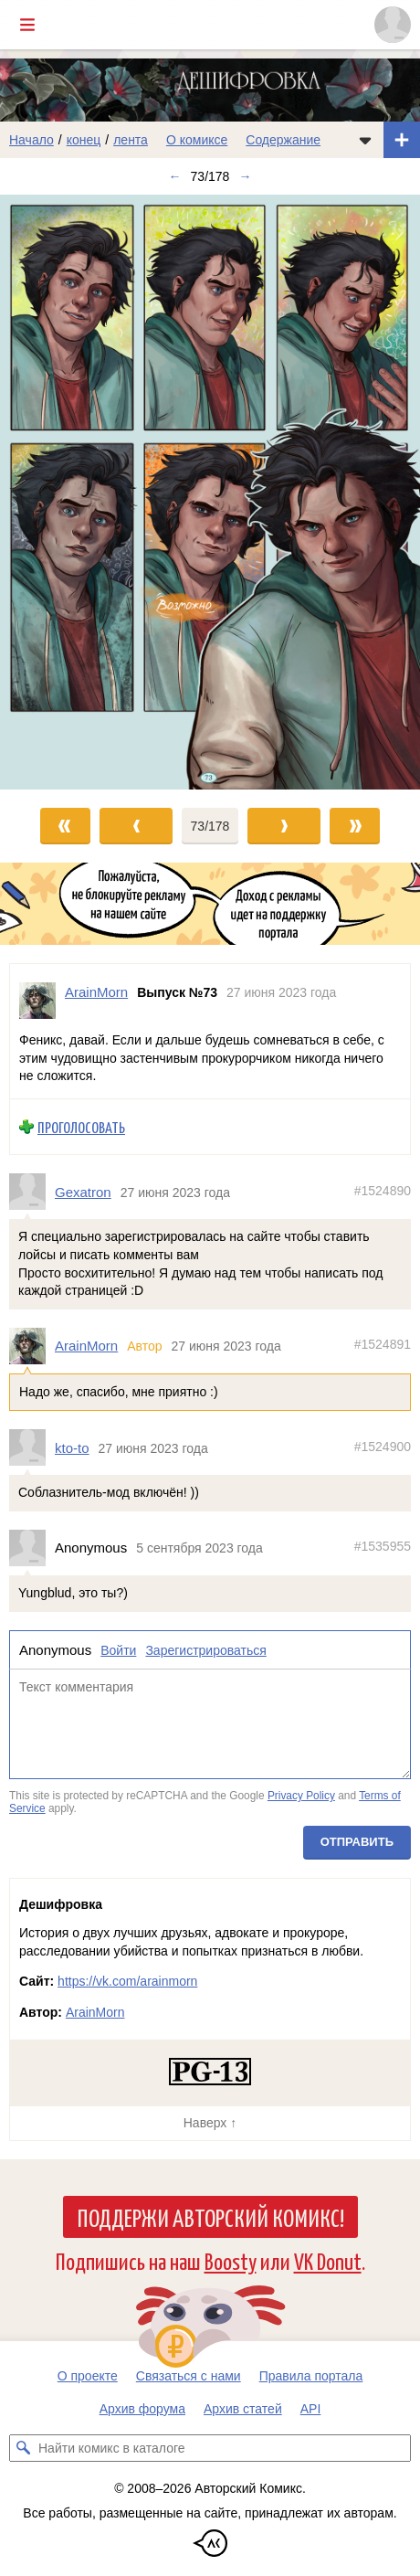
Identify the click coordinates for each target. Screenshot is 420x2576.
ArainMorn (86, 1345)
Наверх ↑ (210, 2122)
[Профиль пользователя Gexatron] (32, 1191)
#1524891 (382, 1344)
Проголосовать (81, 1126)
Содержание (283, 140)
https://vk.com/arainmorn (127, 1981)
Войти (118, 1649)
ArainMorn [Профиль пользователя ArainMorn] (96, 992)
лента (130, 140)
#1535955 (382, 1546)
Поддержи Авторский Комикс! (210, 2216)
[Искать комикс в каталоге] (23, 2448)
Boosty (231, 2260)
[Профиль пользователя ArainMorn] (37, 1000)
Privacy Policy (301, 1795)
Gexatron (83, 1191)
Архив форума (142, 2408)
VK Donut (328, 2260)
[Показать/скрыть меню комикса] (365, 140)
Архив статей (243, 2408)
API (310, 2408)
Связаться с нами (188, 2376)
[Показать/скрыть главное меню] (27, 24)
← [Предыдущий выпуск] (175, 176)
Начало (31, 140)
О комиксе (196, 140)
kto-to (72, 1447)
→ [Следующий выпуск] (244, 176)
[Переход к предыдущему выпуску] (52, 492)
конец (84, 140)
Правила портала (311, 2376)
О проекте (88, 2376)
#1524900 (382, 1445)
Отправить (357, 1842)
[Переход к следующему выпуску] (210, 492)
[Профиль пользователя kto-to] (32, 1447)
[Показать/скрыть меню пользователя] (392, 24)
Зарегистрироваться (205, 1649)
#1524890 (382, 1189)
